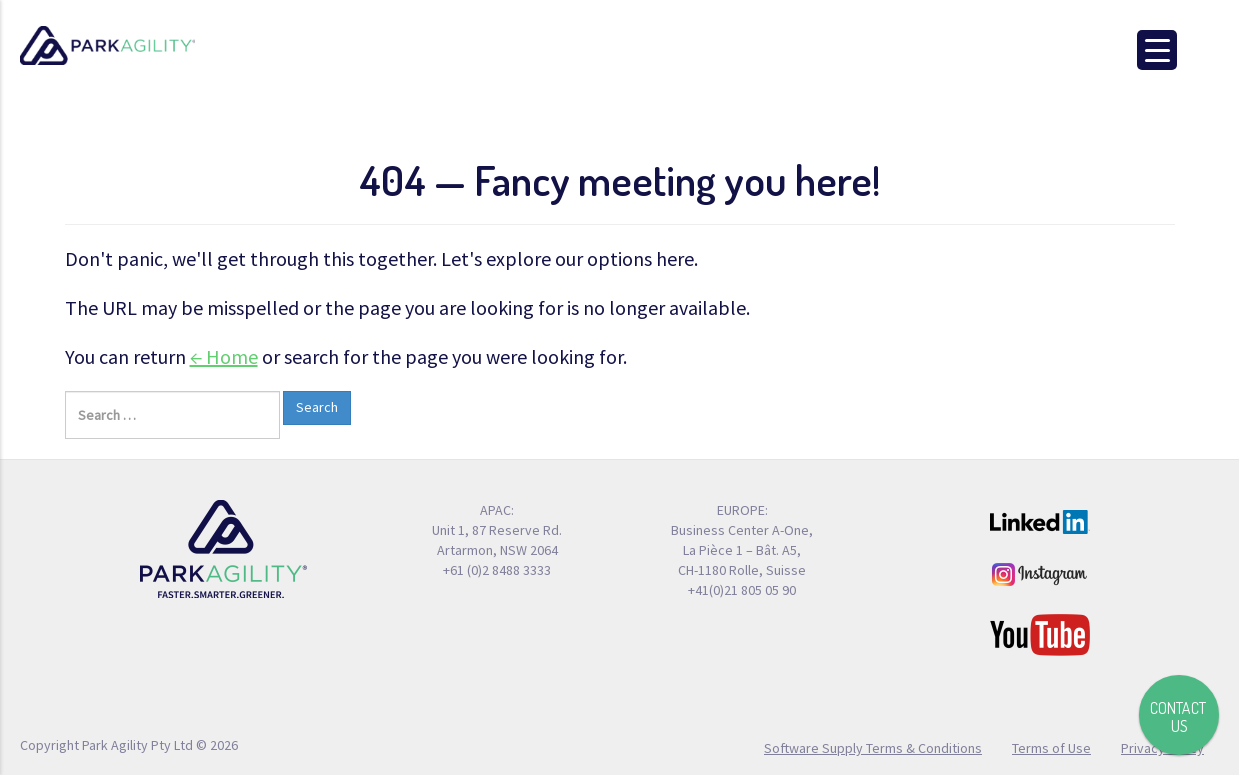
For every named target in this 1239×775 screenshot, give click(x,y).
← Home (224, 356)
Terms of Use (1051, 747)
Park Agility (107, 46)
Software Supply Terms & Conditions (873, 747)
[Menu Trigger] (1157, 50)
